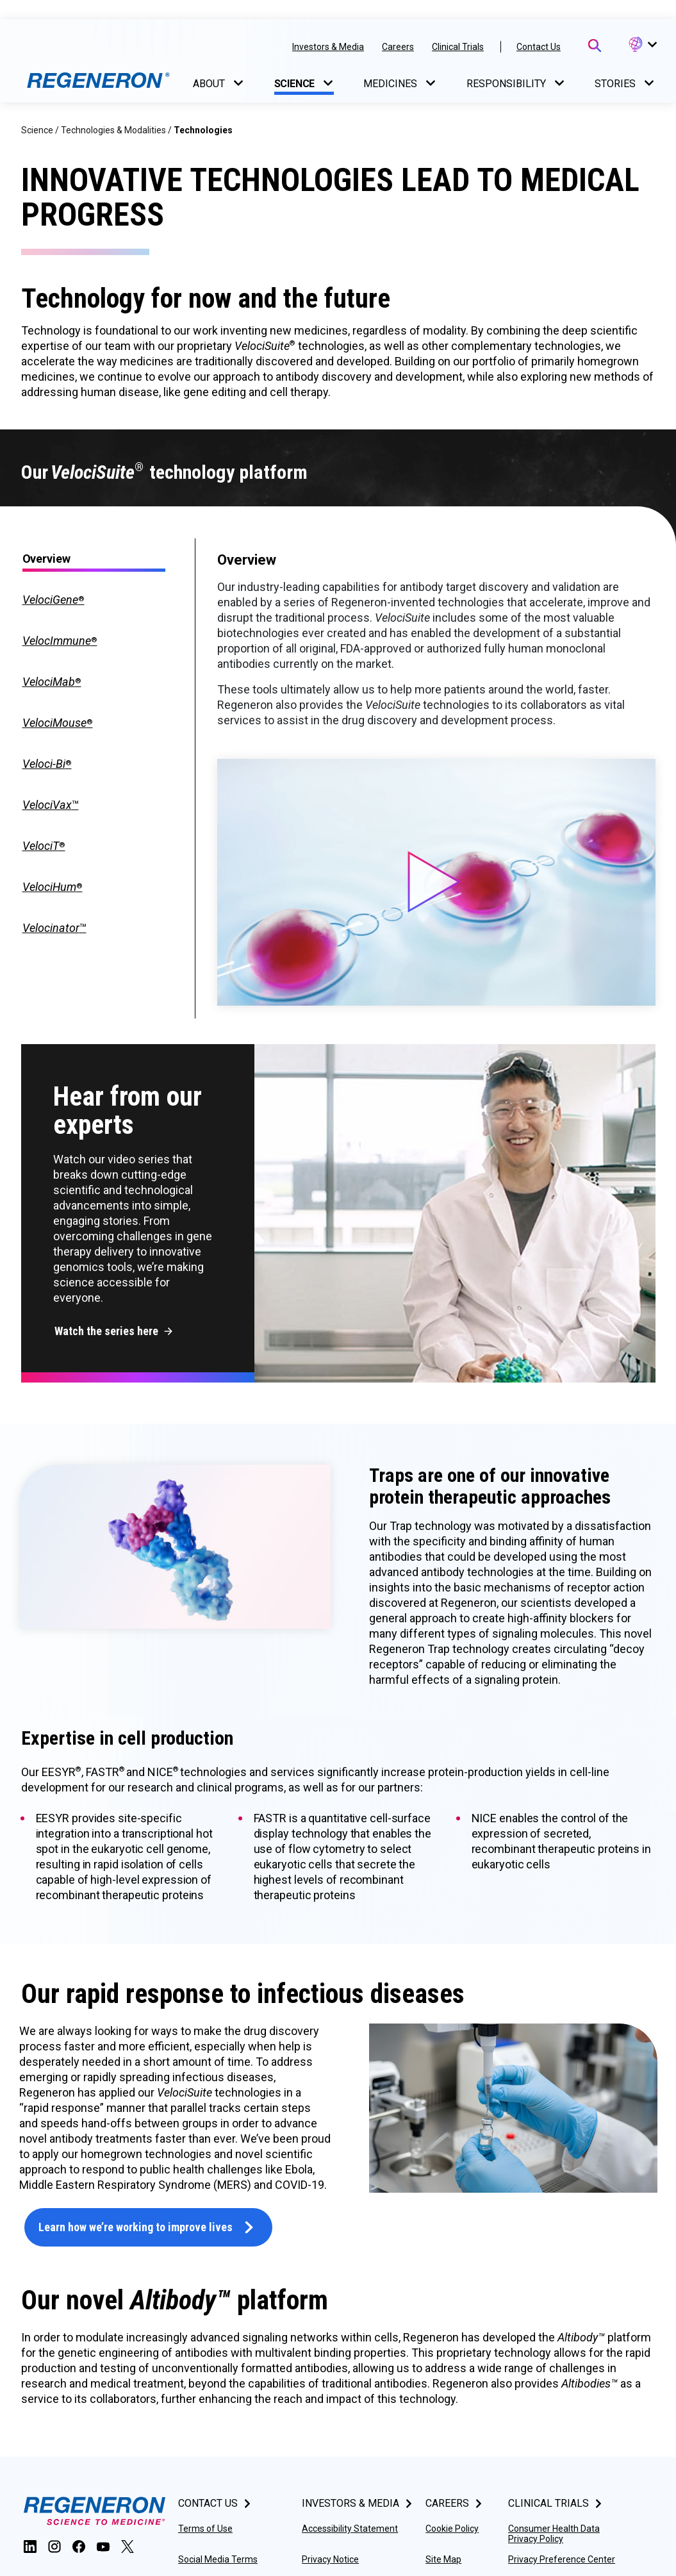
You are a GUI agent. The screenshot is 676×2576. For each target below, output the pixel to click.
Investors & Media (328, 47)
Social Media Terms (218, 2559)
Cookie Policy (452, 2528)
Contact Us (538, 47)
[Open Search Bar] (594, 45)
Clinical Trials (458, 47)
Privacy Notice (330, 2559)
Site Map (443, 2559)
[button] (642, 45)
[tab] (94, 600)
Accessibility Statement (350, 2528)
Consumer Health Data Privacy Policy (554, 2533)
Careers (398, 47)
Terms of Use (205, 2528)
